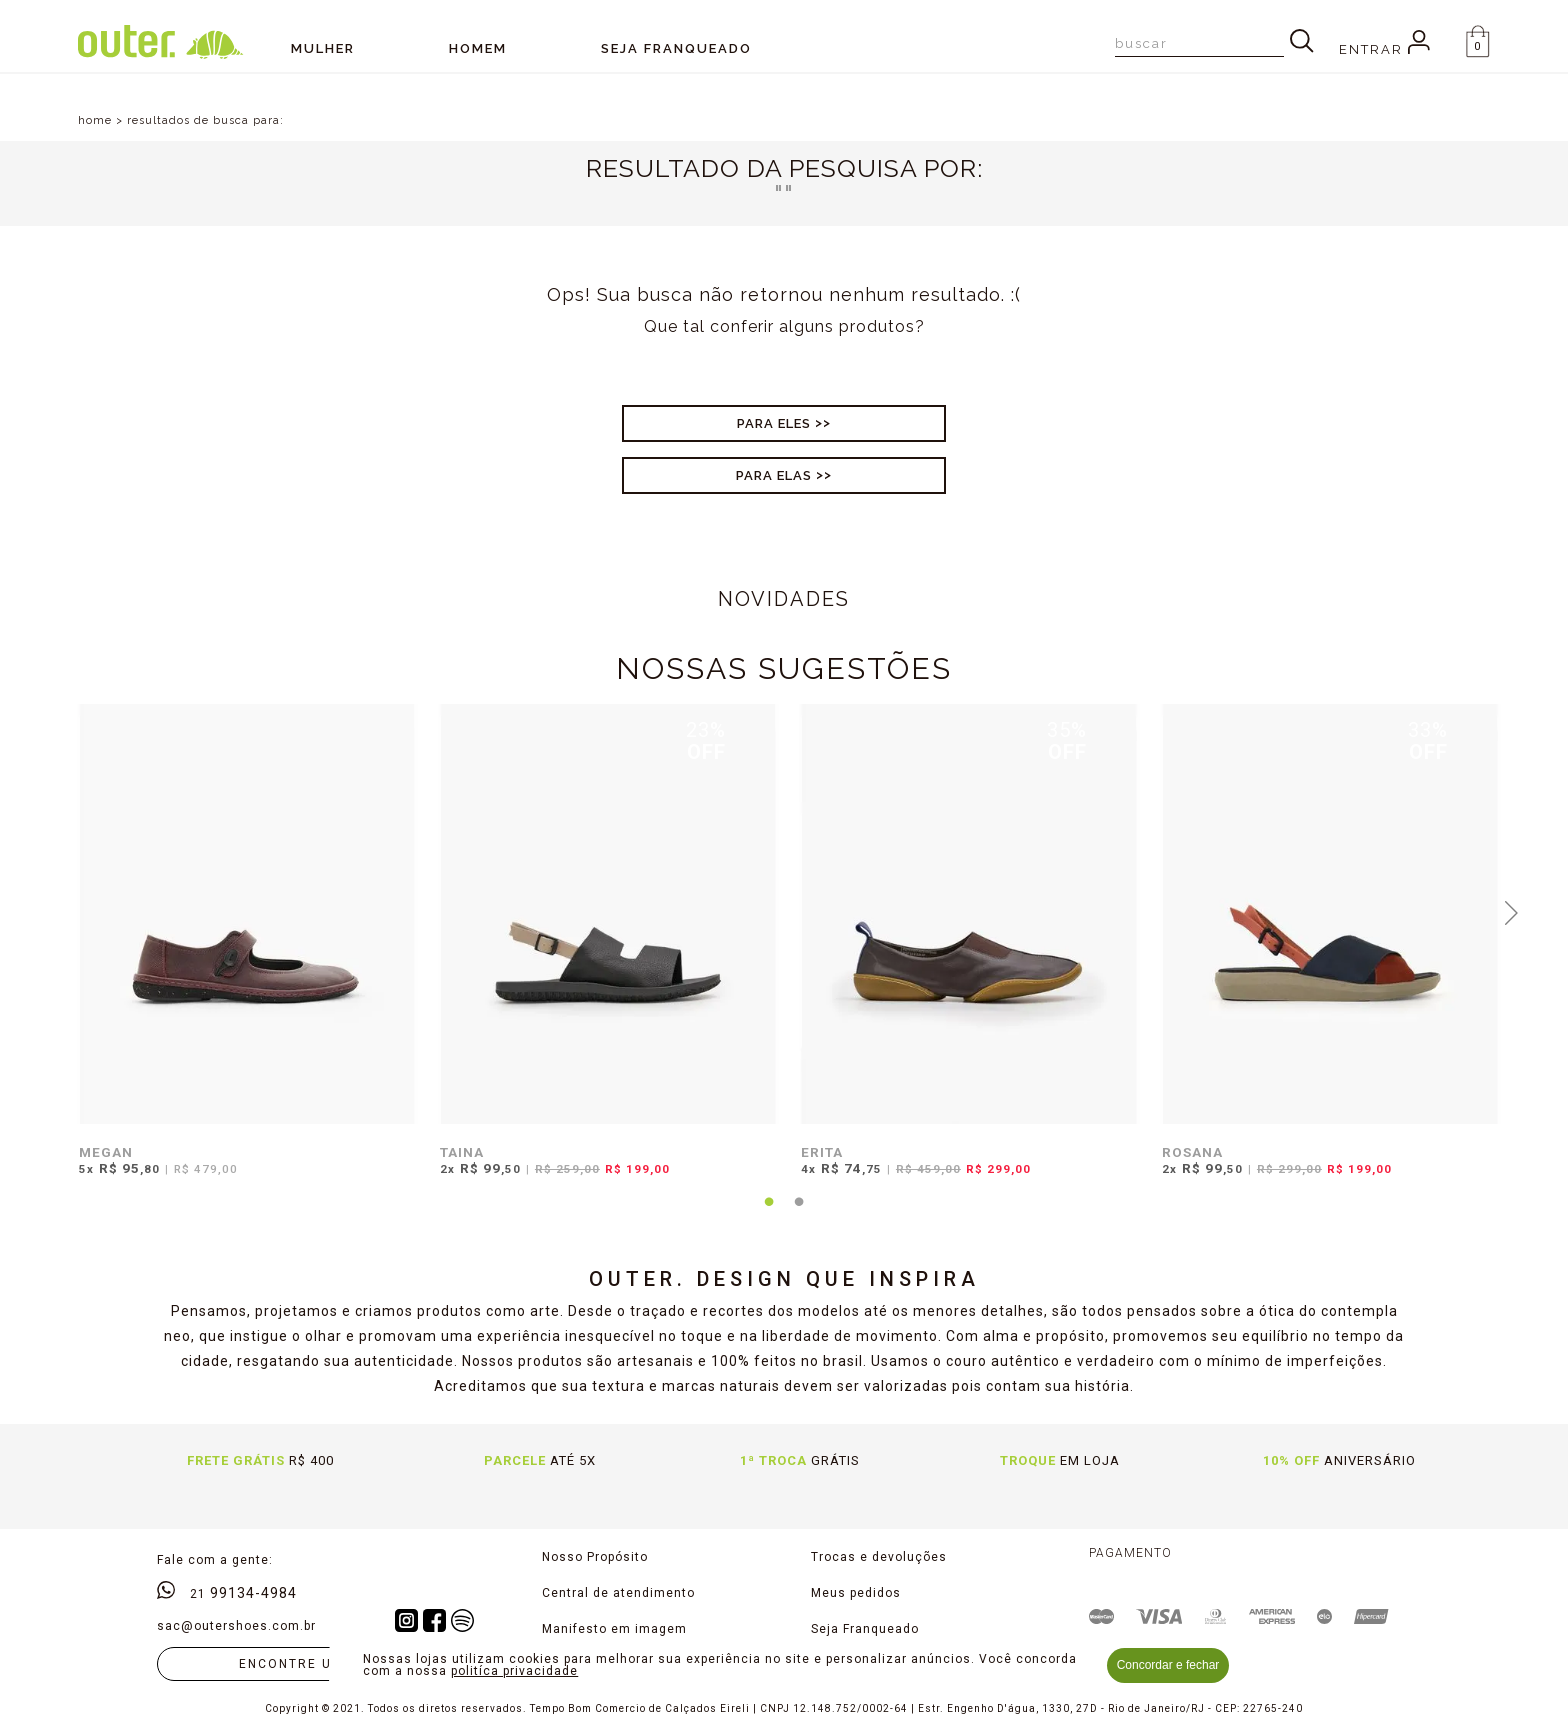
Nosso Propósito (595, 1556)
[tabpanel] (242, 952)
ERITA (823, 1150)
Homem (478, 48)
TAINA (463, 1150)
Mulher (323, 48)
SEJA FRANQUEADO (676, 48)
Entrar (1384, 49)
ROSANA (1193, 1150)
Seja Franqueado (865, 1628)
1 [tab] (769, 1213)
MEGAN (107, 1150)
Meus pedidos (856, 1592)
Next (1511, 911)
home (95, 120)
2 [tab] (799, 1213)
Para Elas (774, 475)
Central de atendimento (618, 1592)
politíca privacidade (514, 1671)
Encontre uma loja (318, 1663)
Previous (57, 911)
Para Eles (774, 423)
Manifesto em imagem (614, 1628)
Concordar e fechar (1168, 1665)
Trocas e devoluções (879, 1556)
